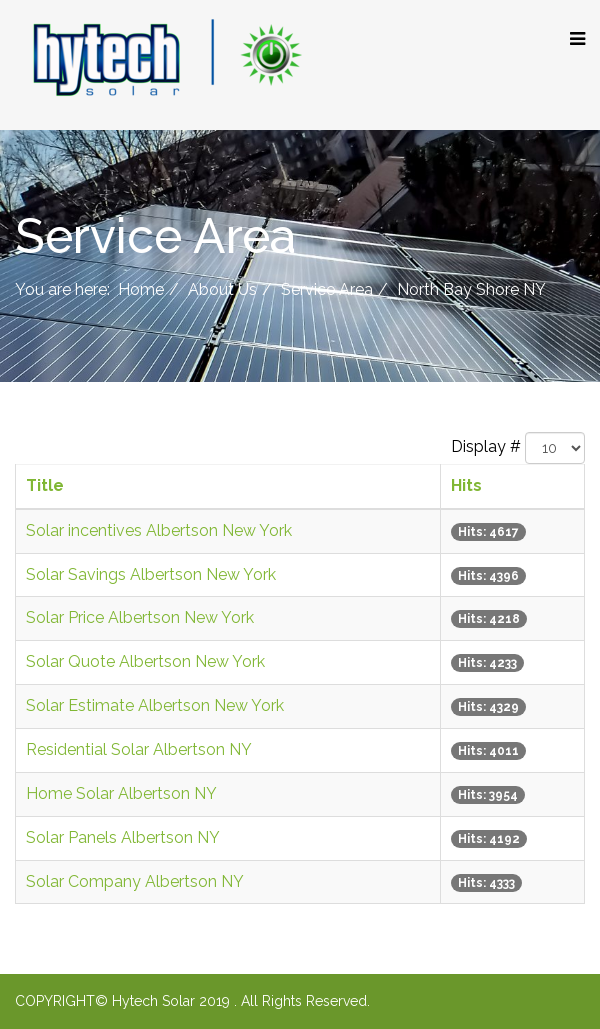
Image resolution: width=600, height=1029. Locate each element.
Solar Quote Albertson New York (145, 661)
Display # (486, 446)
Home (141, 289)
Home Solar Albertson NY (121, 793)
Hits (466, 485)
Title (45, 485)
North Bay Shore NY (471, 289)
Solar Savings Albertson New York (151, 574)
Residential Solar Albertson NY (139, 749)
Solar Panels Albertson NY (123, 837)
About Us (222, 289)
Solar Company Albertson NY (135, 881)
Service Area (327, 289)
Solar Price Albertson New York (140, 617)
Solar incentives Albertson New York (159, 530)
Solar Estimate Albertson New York (155, 705)
